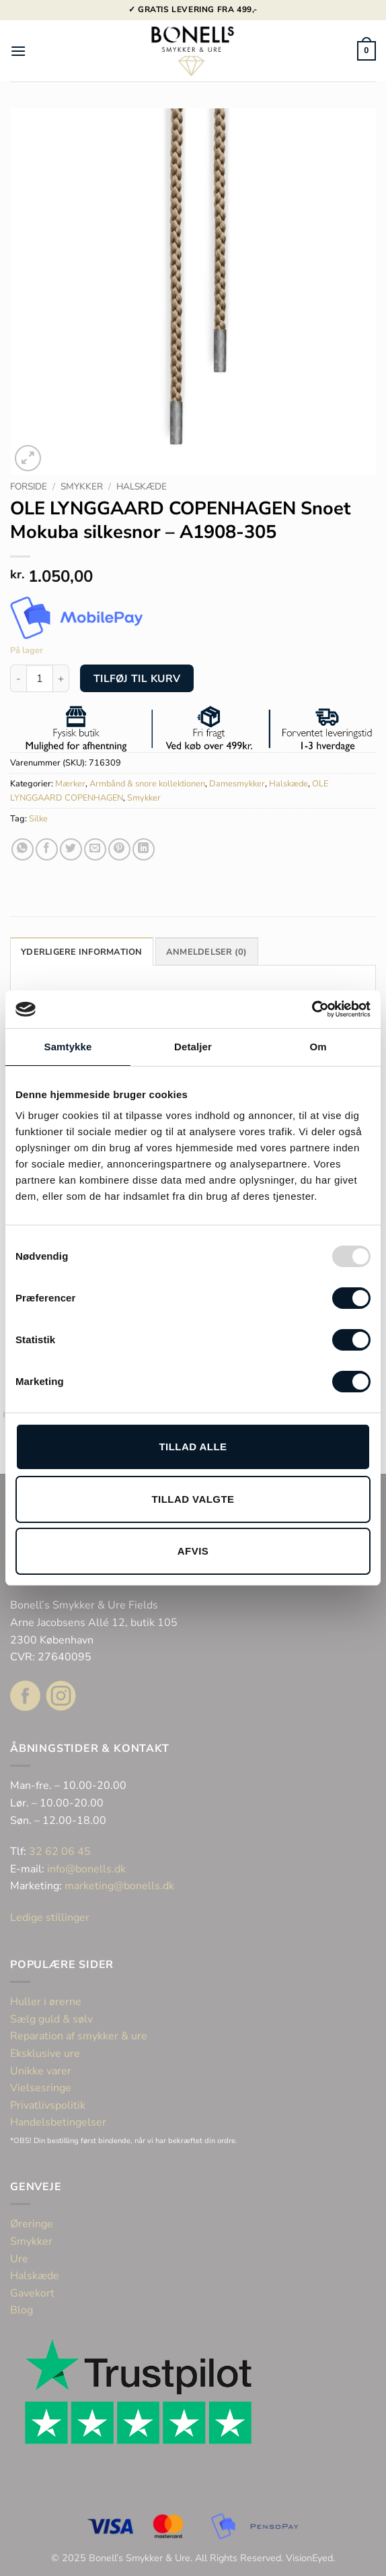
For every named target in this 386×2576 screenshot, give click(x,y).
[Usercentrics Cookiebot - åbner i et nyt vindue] (312, 1009)
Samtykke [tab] (68, 1046)
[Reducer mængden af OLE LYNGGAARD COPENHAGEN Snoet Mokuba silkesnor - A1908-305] (18, 678)
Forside (28, 486)
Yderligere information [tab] (82, 952)
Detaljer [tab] (193, 1046)
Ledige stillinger (49, 1917)
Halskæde (141, 486)
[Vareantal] (39, 678)
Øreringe (31, 2223)
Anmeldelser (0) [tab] (206, 952)
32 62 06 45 (60, 1851)
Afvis (193, 1551)
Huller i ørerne (45, 2001)
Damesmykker (237, 784)
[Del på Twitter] (71, 849)
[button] (18, 50)
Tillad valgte (192, 1499)
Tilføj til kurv (137, 678)
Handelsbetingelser (58, 2122)
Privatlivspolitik (47, 2105)
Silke (38, 819)
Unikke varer (40, 2071)
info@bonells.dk (86, 1869)
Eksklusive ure (45, 2053)
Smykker (82, 486)
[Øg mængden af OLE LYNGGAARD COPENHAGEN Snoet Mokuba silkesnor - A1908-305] (61, 678)
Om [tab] (317, 1046)
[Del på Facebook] (47, 849)
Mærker (70, 784)
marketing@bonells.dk (119, 1885)
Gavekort (32, 2293)
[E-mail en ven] (95, 849)
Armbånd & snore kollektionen (147, 784)
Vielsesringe (42, 2087)
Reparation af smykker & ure (78, 2036)
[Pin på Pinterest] (119, 849)
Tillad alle (193, 1446)
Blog (21, 2310)
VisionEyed (309, 2558)
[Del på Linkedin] (143, 849)
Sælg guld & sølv (51, 2019)
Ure (19, 2258)
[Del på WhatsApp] (22, 849)
